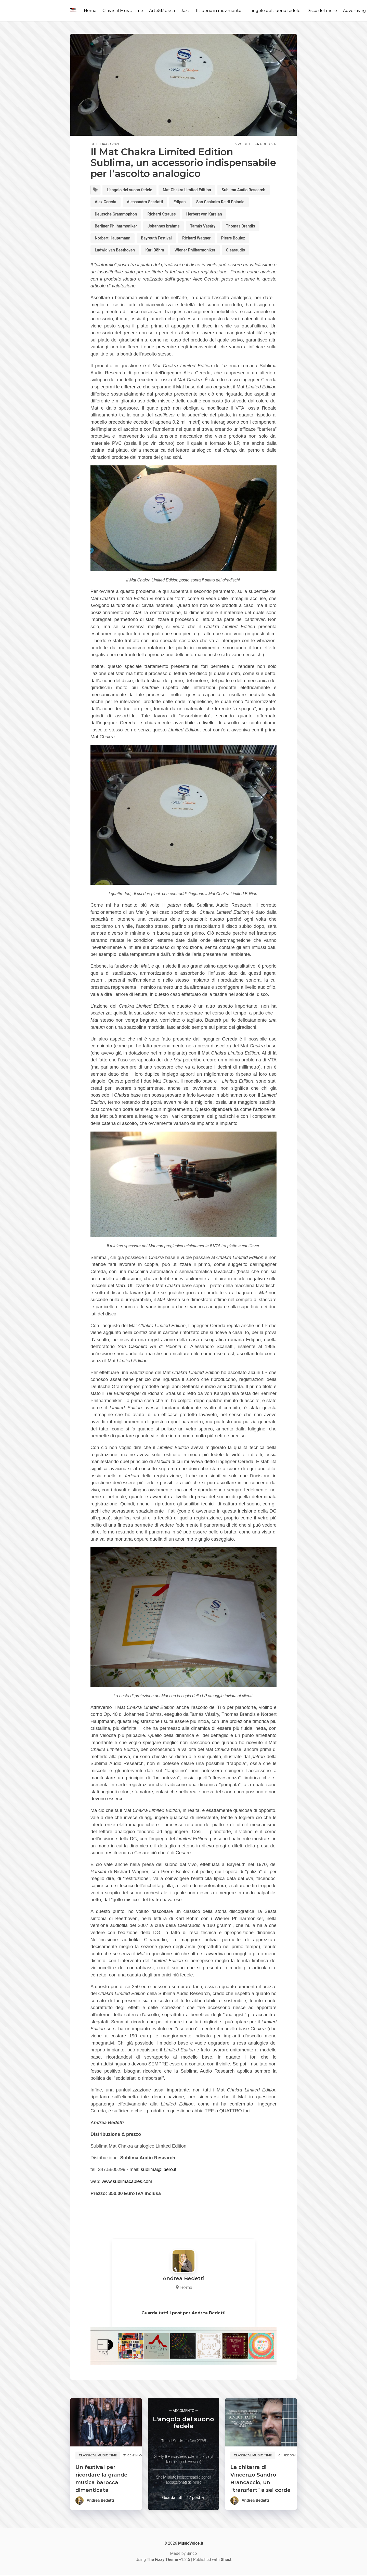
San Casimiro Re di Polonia (222, 202)
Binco (192, 2554)
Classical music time (98, 2456)
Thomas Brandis (243, 226)
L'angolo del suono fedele (273, 10)
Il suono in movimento (218, 10)
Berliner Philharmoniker (116, 226)
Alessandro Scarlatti (145, 202)
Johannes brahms (165, 226)
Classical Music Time (122, 10)
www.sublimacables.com (127, 2182)
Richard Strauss (163, 214)
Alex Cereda (106, 202)
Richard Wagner (198, 238)
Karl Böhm (156, 251)
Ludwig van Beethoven (115, 251)
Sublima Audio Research (246, 189)
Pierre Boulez (236, 238)
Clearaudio (238, 251)
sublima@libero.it (159, 2170)
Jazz (185, 10)
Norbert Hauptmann (113, 238)
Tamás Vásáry (205, 226)
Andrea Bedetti (100, 2501)
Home (90, 10)
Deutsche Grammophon (116, 214)
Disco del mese (322, 10)
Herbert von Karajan (206, 214)
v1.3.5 (168, 2560)
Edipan (181, 202)
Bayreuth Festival (158, 238)
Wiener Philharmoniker (197, 251)
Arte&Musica (162, 10)
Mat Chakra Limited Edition (189, 189)
